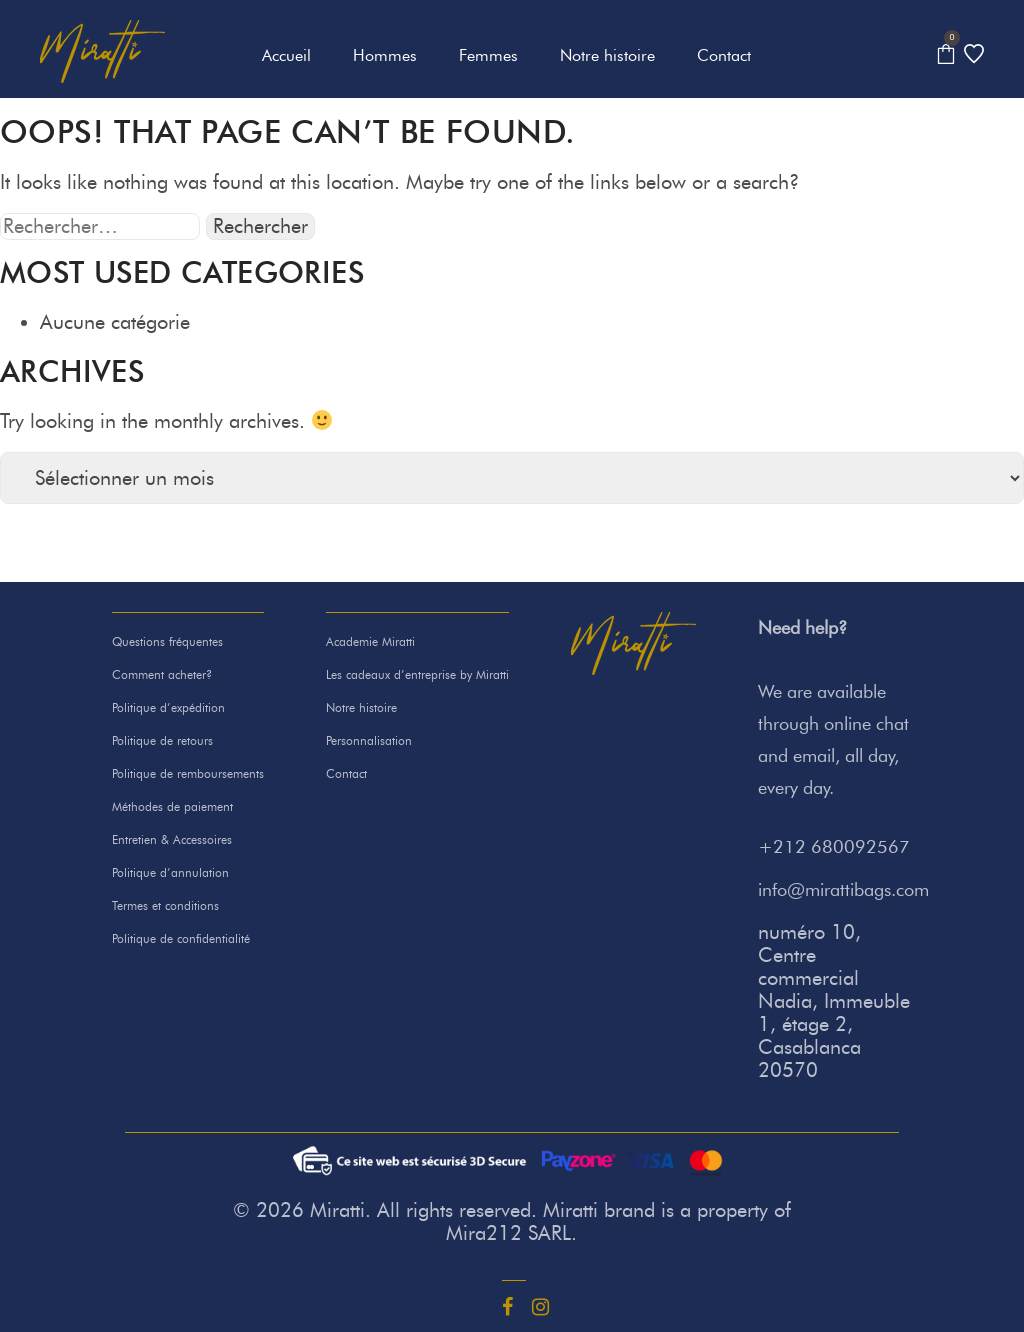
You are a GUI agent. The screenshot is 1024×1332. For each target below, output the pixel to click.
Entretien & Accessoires (172, 839)
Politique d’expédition (168, 707)
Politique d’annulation (170, 872)
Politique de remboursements (188, 773)
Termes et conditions (165, 905)
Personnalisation (369, 740)
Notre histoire (607, 55)
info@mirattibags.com (843, 890)
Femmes (488, 55)
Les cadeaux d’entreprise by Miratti (417, 674)
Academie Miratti (370, 641)
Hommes (385, 55)
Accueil (286, 55)
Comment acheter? (162, 674)
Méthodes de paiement (172, 806)
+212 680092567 (834, 847)
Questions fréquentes (167, 641)
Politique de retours (162, 740)
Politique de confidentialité (181, 938)
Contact (724, 55)
